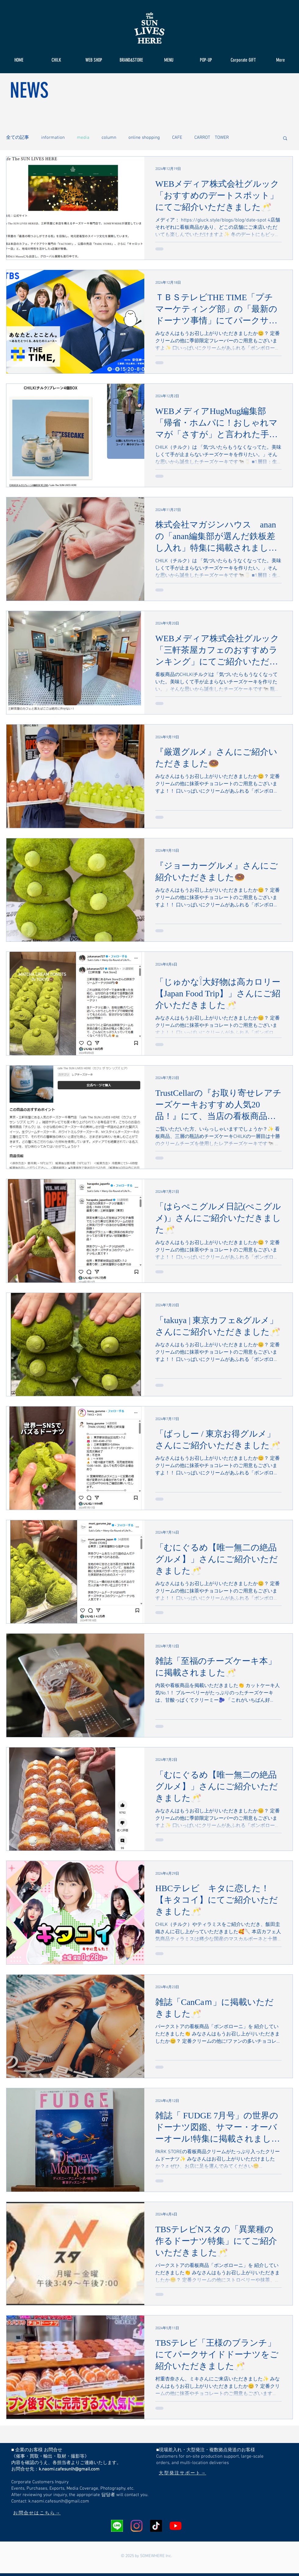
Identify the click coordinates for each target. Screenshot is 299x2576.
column (109, 137)
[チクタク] (156, 2526)
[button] (285, 138)
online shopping (144, 137)
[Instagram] (136, 2526)
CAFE (177, 137)
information (53, 137)
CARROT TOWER (211, 137)
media (83, 137)
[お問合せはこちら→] (37, 2513)
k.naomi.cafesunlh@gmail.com (69, 2469)
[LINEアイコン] (117, 2526)
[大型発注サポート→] (182, 2473)
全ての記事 (17, 137)
